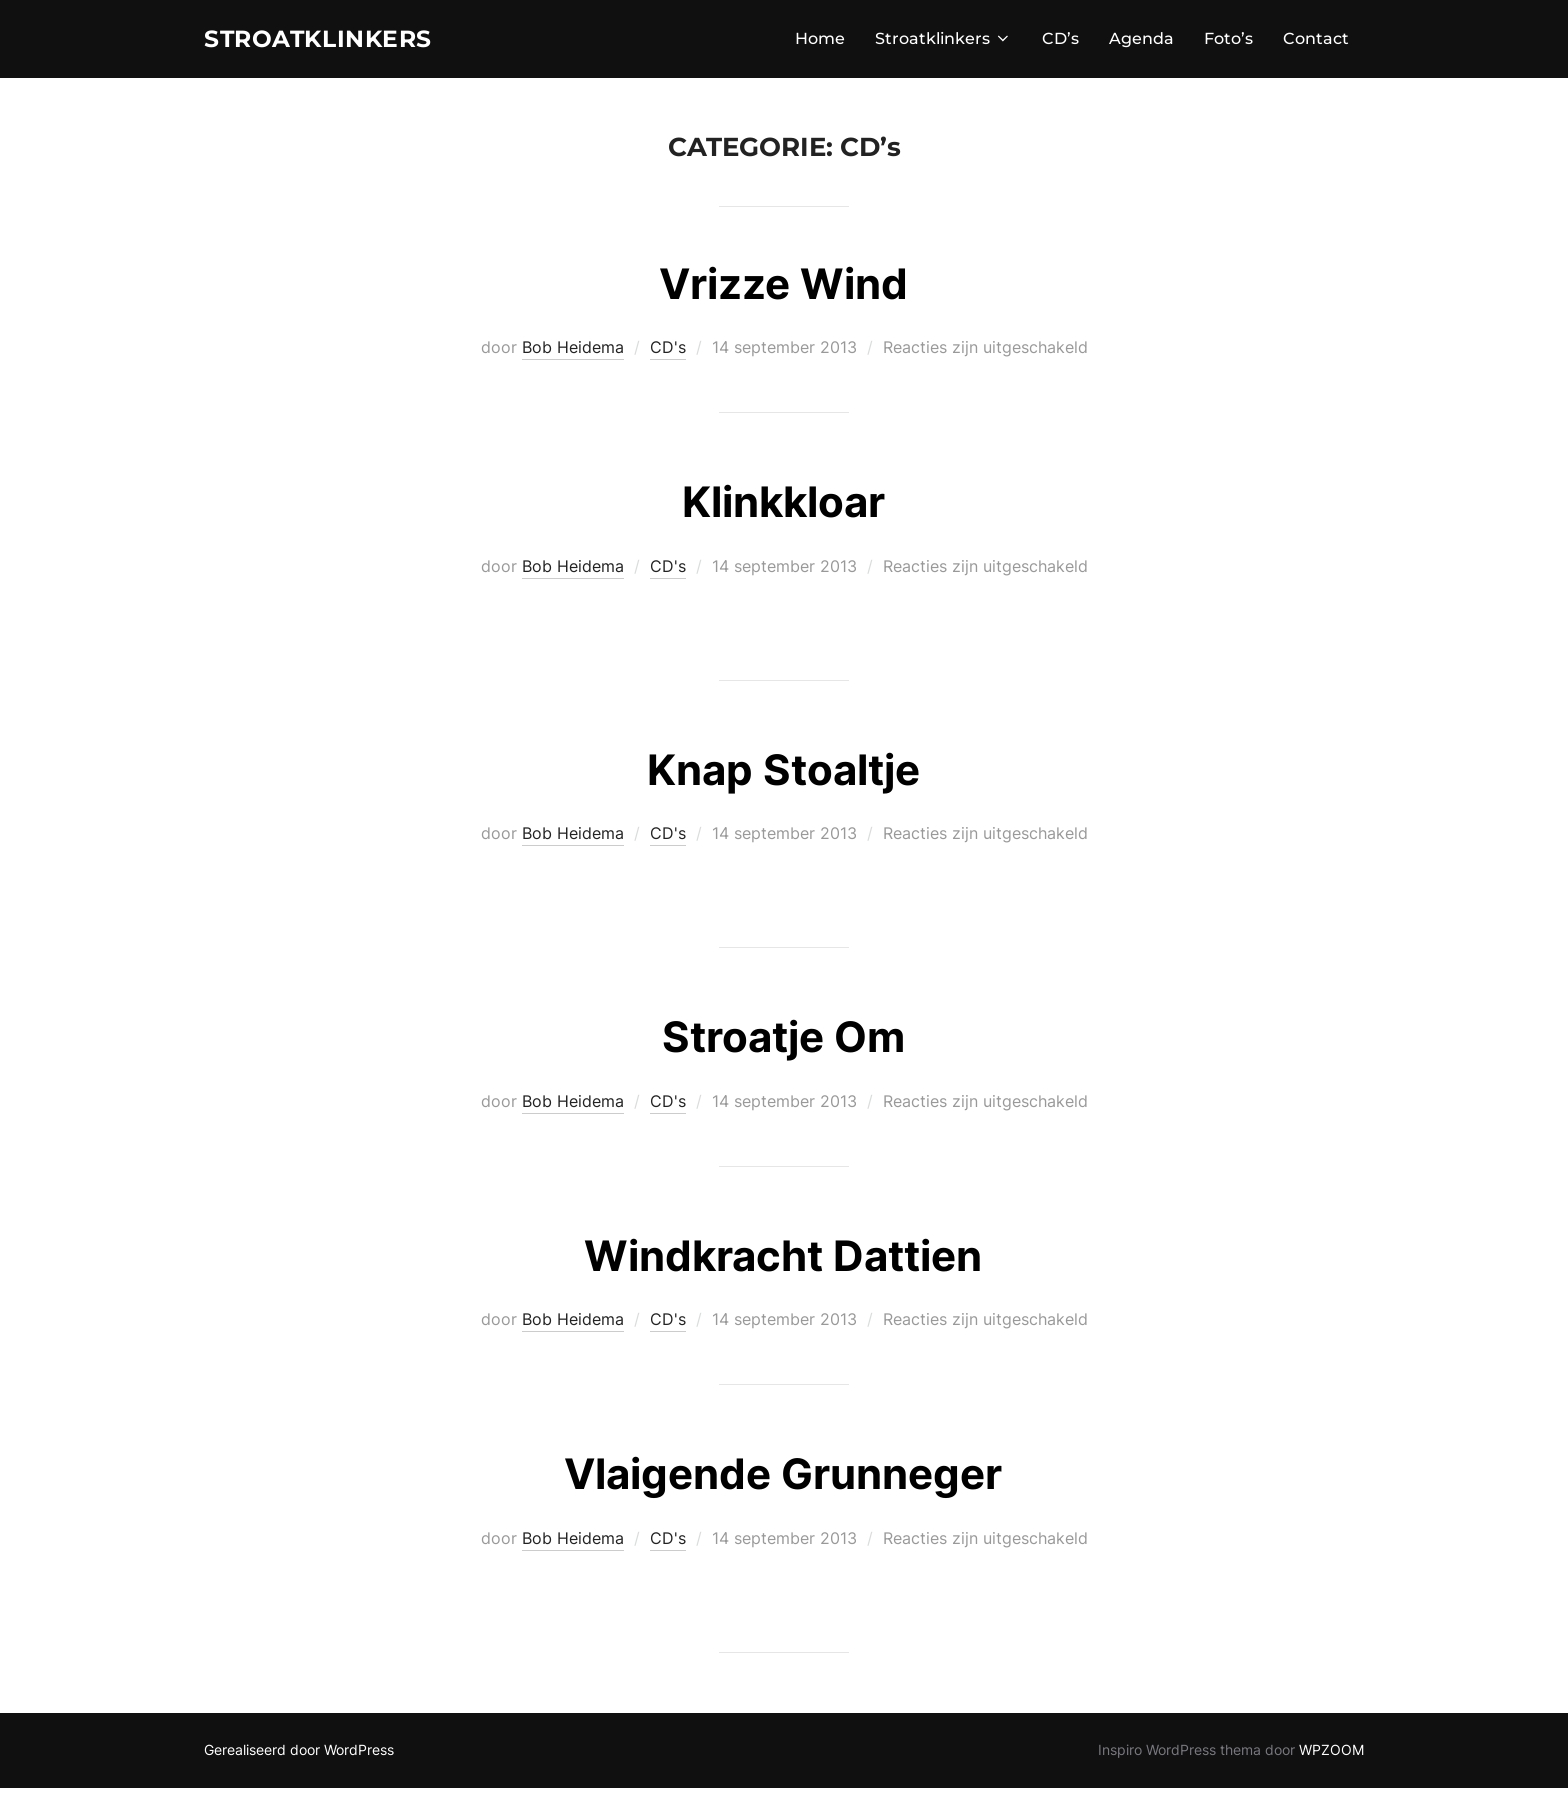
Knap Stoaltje (783, 774)
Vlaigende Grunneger (783, 1479)
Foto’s (1228, 41)
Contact (1316, 41)
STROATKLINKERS (334, 41)
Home (820, 41)
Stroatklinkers (943, 41)
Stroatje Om (783, 1042)
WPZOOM (1331, 1754)
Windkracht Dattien (783, 1260)
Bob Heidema (573, 353)
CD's (668, 353)
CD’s (1060, 41)
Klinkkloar (783, 507)
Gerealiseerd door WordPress (299, 1754)
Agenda (1141, 41)
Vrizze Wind (783, 288)
